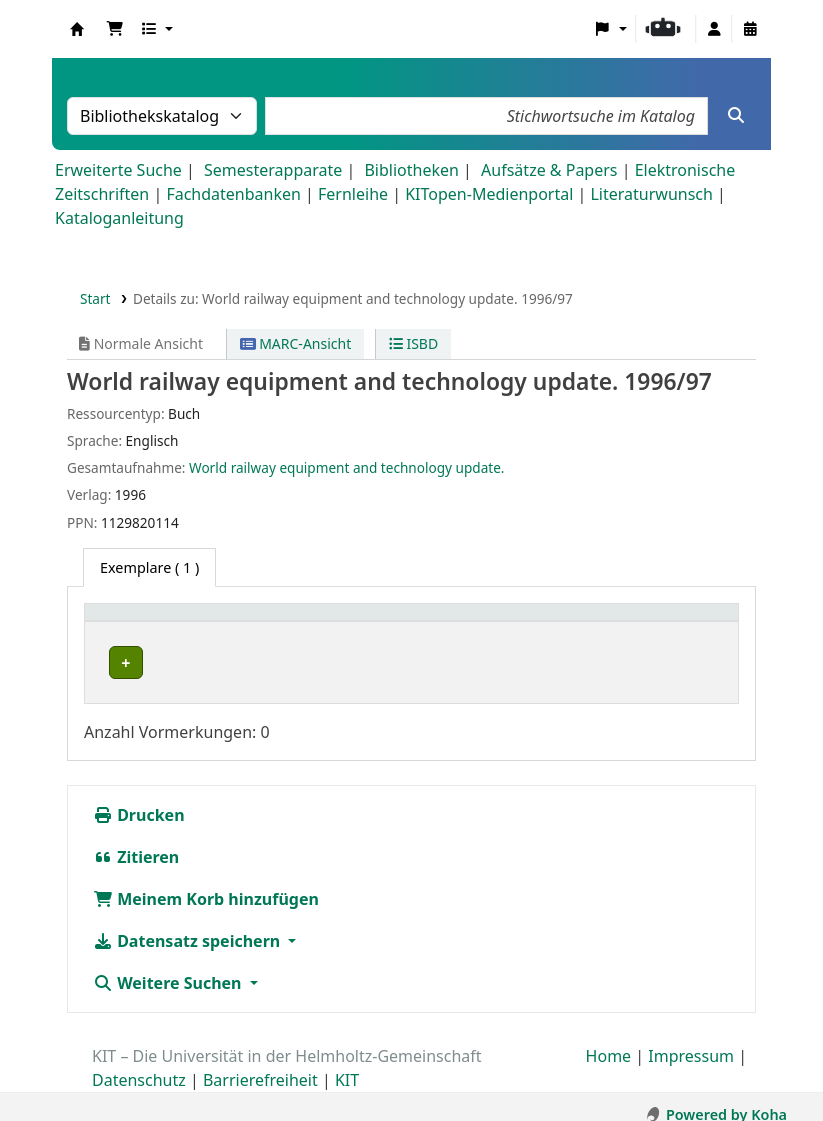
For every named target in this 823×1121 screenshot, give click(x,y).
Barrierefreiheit (260, 1064)
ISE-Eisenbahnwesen (171, 662)
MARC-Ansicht (296, 343)
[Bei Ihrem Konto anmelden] (714, 29)
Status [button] (569, 622)
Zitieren (136, 841)
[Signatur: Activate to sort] (454, 623)
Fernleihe (353, 194)
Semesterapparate (273, 170)
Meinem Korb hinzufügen (206, 883)
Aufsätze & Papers (549, 170)
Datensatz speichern (188, 925)
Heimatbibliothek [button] (156, 622)
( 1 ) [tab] (149, 567)
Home (609, 1040)
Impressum (691, 1040)
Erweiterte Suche (118, 170)
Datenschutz (139, 1064)
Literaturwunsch (651, 194)
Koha (77, 29)
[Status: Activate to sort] (637, 623)
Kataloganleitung (119, 218)
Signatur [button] (410, 622)
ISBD (413, 343)
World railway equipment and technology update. (346, 467)
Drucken (139, 799)
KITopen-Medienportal (489, 194)
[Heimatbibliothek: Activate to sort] (228, 623)
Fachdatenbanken (233, 194)
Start (95, 298)
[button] (115, 29)
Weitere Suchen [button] (169, 967)
